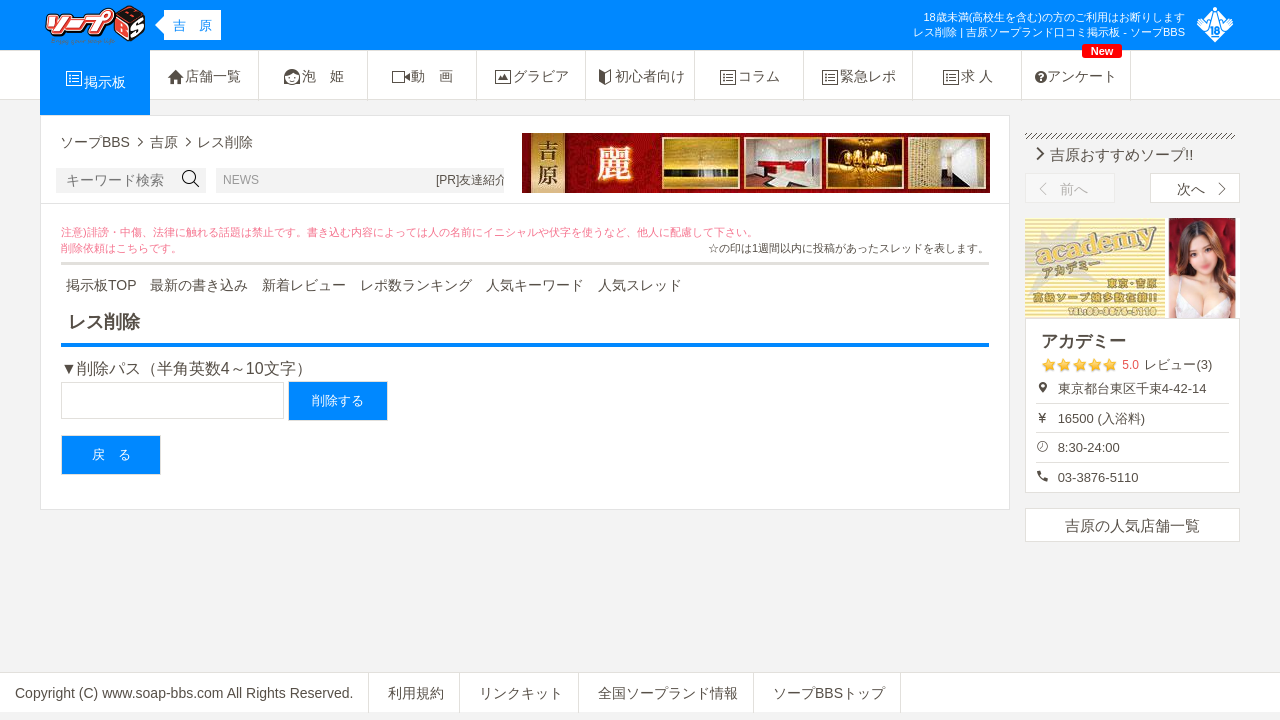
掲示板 (95, 79)
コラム (749, 77)
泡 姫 (313, 77)
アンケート (1078, 67)
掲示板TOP (101, 285)
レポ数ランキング (416, 285)
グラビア (531, 77)
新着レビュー (304, 285)
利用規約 (416, 693)
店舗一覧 (204, 77)
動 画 (422, 77)
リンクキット (521, 693)
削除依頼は (88, 248)
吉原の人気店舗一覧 (1132, 525)
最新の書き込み (199, 285)
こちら (132, 248)
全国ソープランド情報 (668, 693)
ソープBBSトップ (829, 693)
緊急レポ (858, 77)
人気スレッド (640, 285)
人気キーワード (535, 285)
